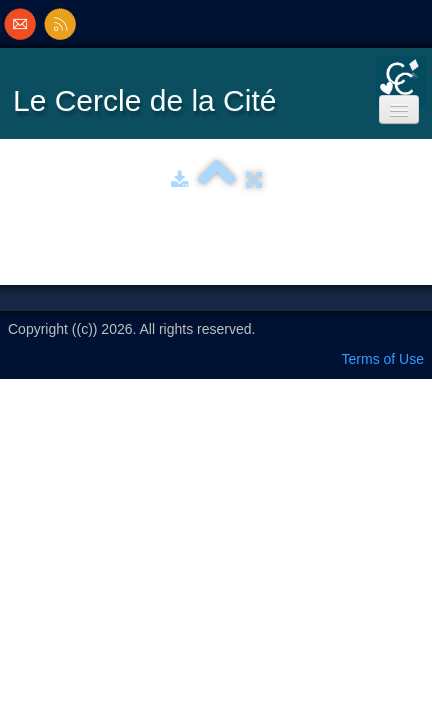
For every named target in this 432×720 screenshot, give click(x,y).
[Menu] (399, 109)
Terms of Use (383, 359)
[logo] (149, 93)
